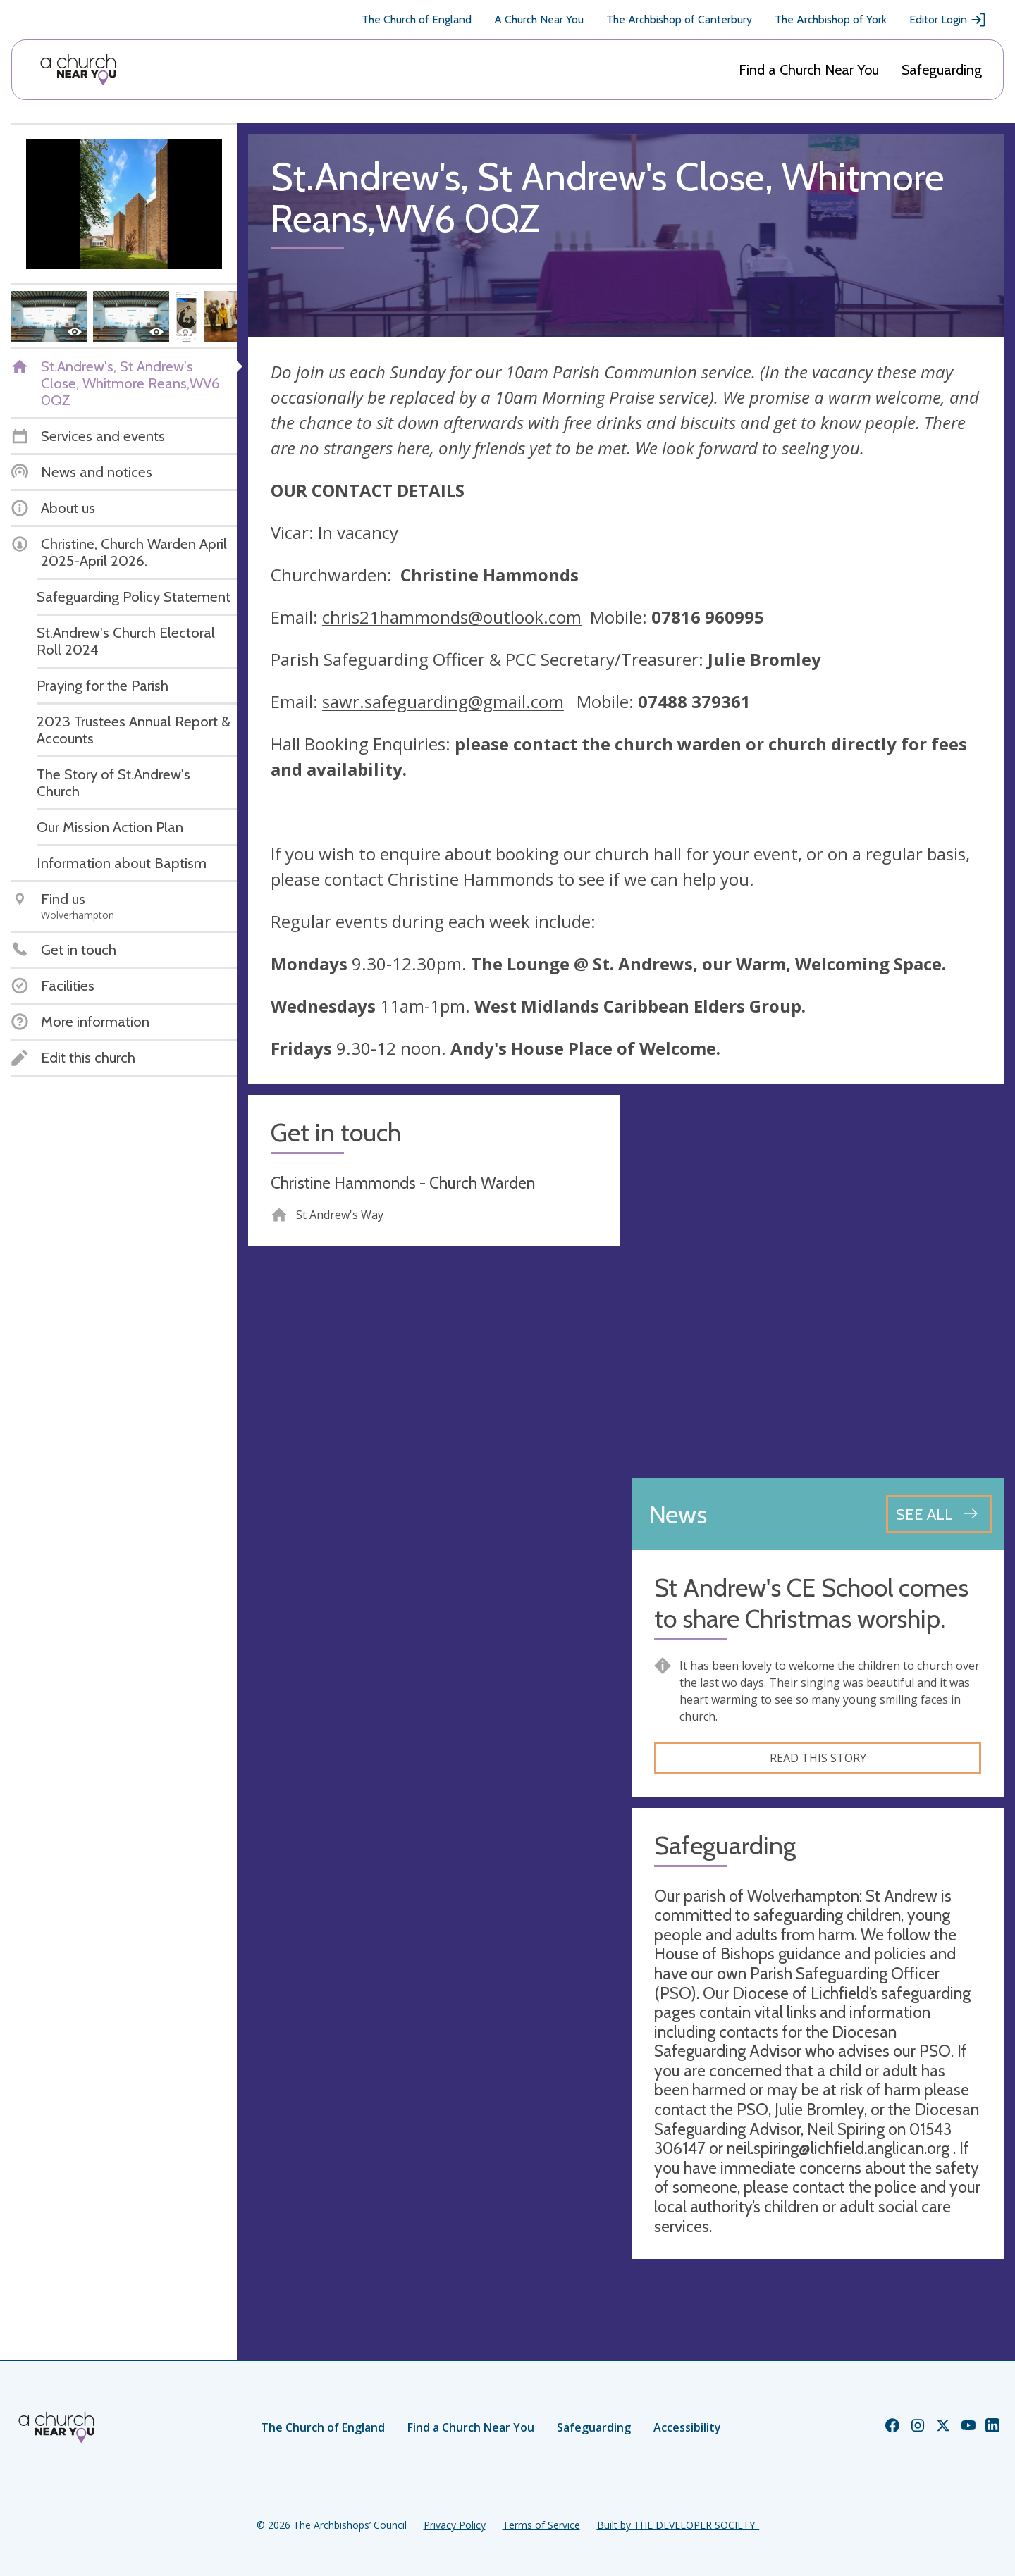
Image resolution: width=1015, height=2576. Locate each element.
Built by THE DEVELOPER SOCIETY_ (678, 2525)
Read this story (818, 1758)
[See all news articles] (939, 1514)
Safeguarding (942, 69)
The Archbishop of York (831, 19)
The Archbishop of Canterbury (679, 19)
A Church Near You (539, 19)
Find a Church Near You (809, 69)
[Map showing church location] (818, 1281)
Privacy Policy (455, 2525)
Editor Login (948, 19)
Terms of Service (541, 2525)
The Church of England (417, 19)
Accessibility (687, 2427)
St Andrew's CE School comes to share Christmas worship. (811, 1603)
